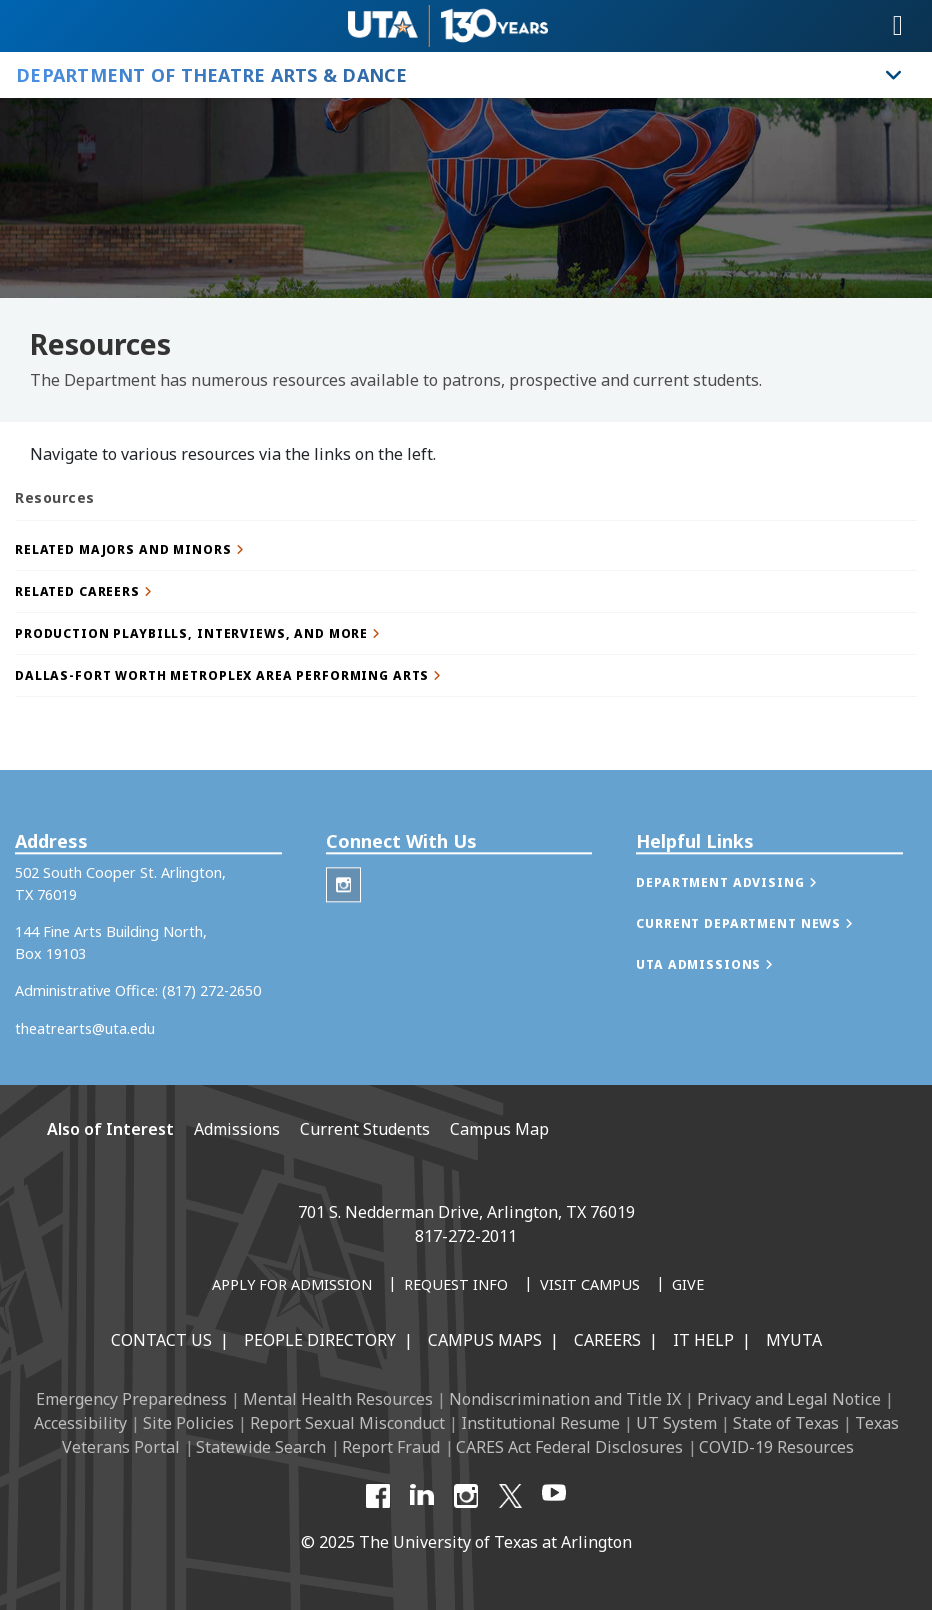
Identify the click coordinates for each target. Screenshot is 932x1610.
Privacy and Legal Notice (789, 1399)
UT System (676, 1423)
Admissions (237, 1129)
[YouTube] (554, 1496)
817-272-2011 (466, 1236)
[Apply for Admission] (292, 1286)
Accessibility (80, 1423)
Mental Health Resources (338, 1399)
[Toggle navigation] (898, 26)
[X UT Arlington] (510, 1496)
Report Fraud (391, 1447)
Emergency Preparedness (131, 1399)
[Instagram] (466, 1496)
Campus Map (499, 1129)
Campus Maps (485, 1340)
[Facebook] (378, 1496)
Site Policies (188, 1423)
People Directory (320, 1340)
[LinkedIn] (422, 1496)
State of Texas (786, 1423)
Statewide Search (261, 1447)
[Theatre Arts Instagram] (343, 910)
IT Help (703, 1340)
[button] (466, 549)
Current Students (365, 1129)
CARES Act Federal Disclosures (569, 1447)
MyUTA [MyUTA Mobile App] (794, 1340)
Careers (607, 1340)
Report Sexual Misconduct (347, 1423)
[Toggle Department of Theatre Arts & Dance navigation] (894, 75)
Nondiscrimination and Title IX (565, 1399)
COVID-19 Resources (776, 1447)
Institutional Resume (540, 1423)
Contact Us (161, 1340)
